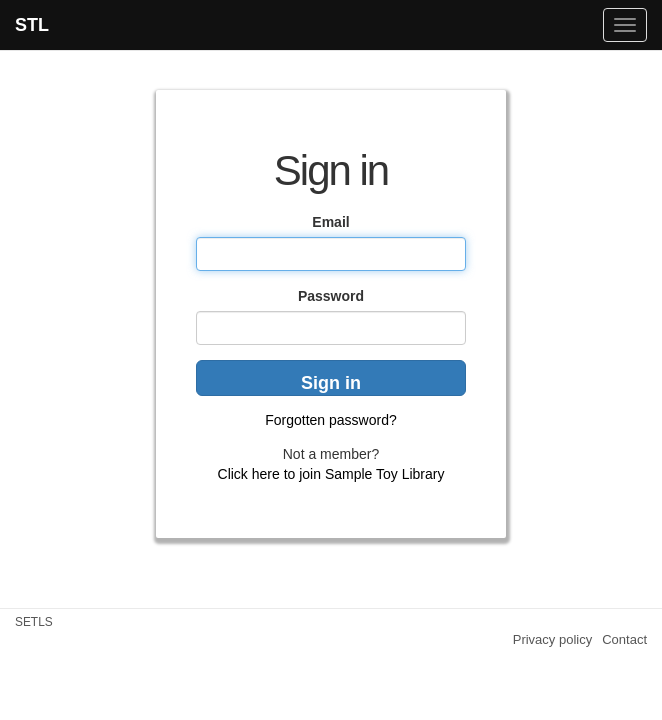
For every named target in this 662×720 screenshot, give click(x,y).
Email (330, 222)
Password (331, 296)
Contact (624, 639)
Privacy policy (552, 639)
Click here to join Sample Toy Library (331, 474)
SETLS (34, 622)
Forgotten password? (331, 420)
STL (32, 25)
